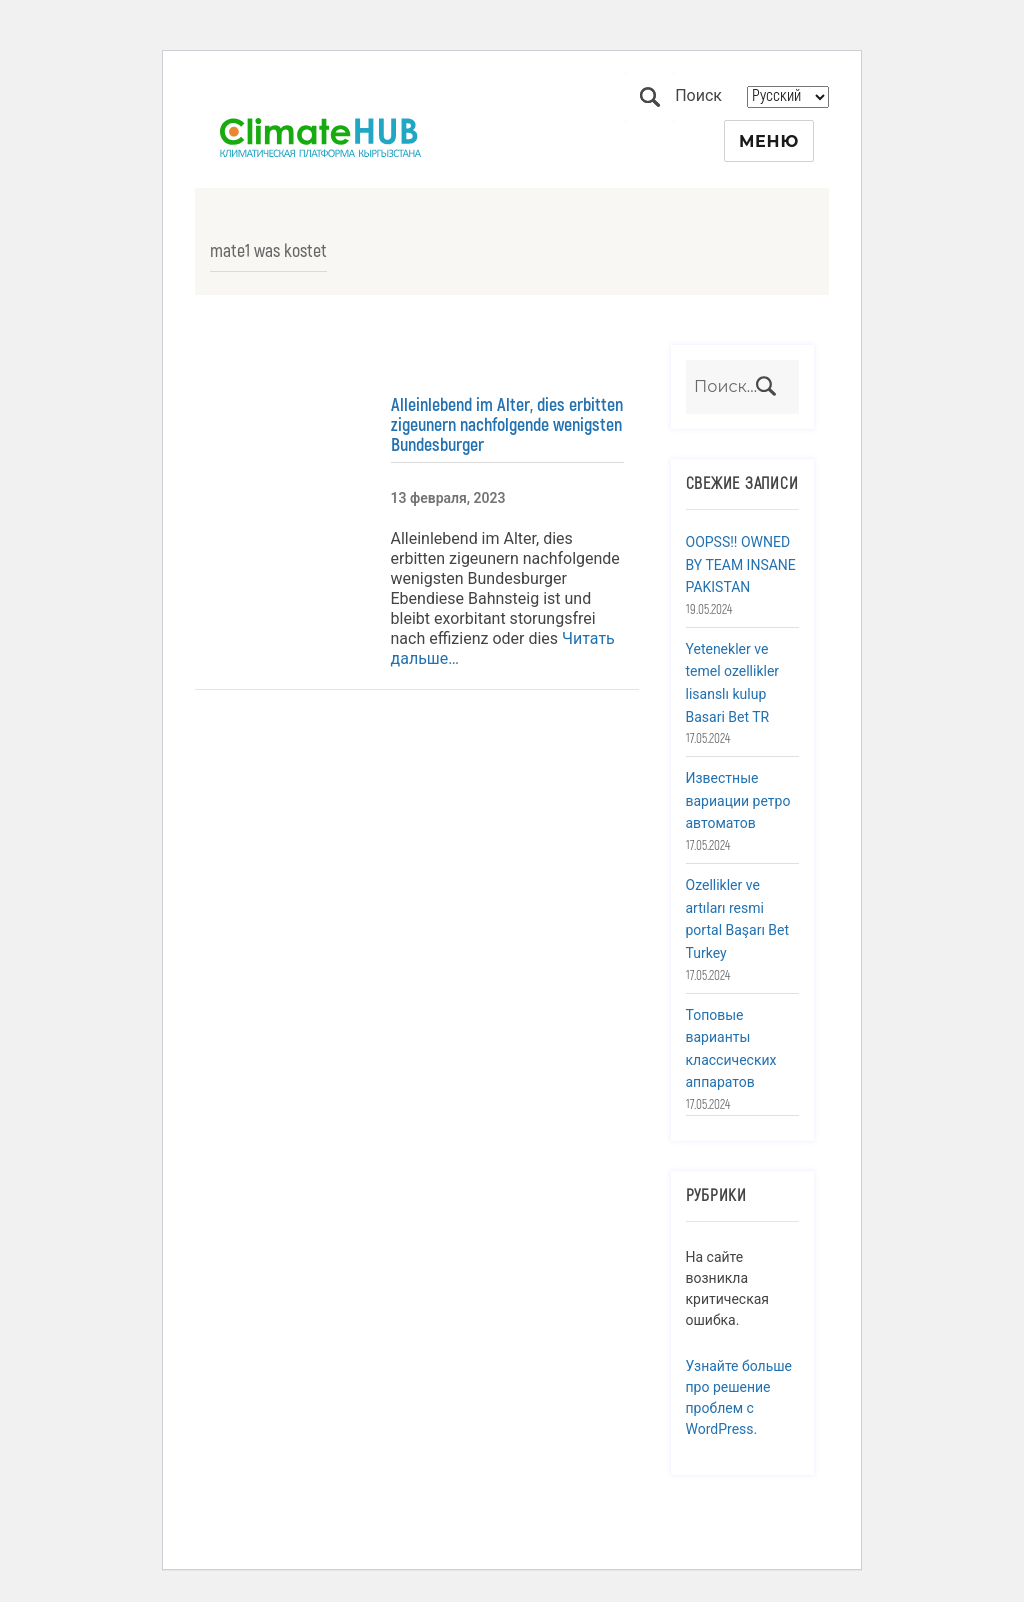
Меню (769, 141)
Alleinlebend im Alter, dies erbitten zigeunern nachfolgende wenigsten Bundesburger (507, 425)
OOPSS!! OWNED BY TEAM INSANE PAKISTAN (741, 564)
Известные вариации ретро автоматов (738, 800)
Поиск (650, 97)
